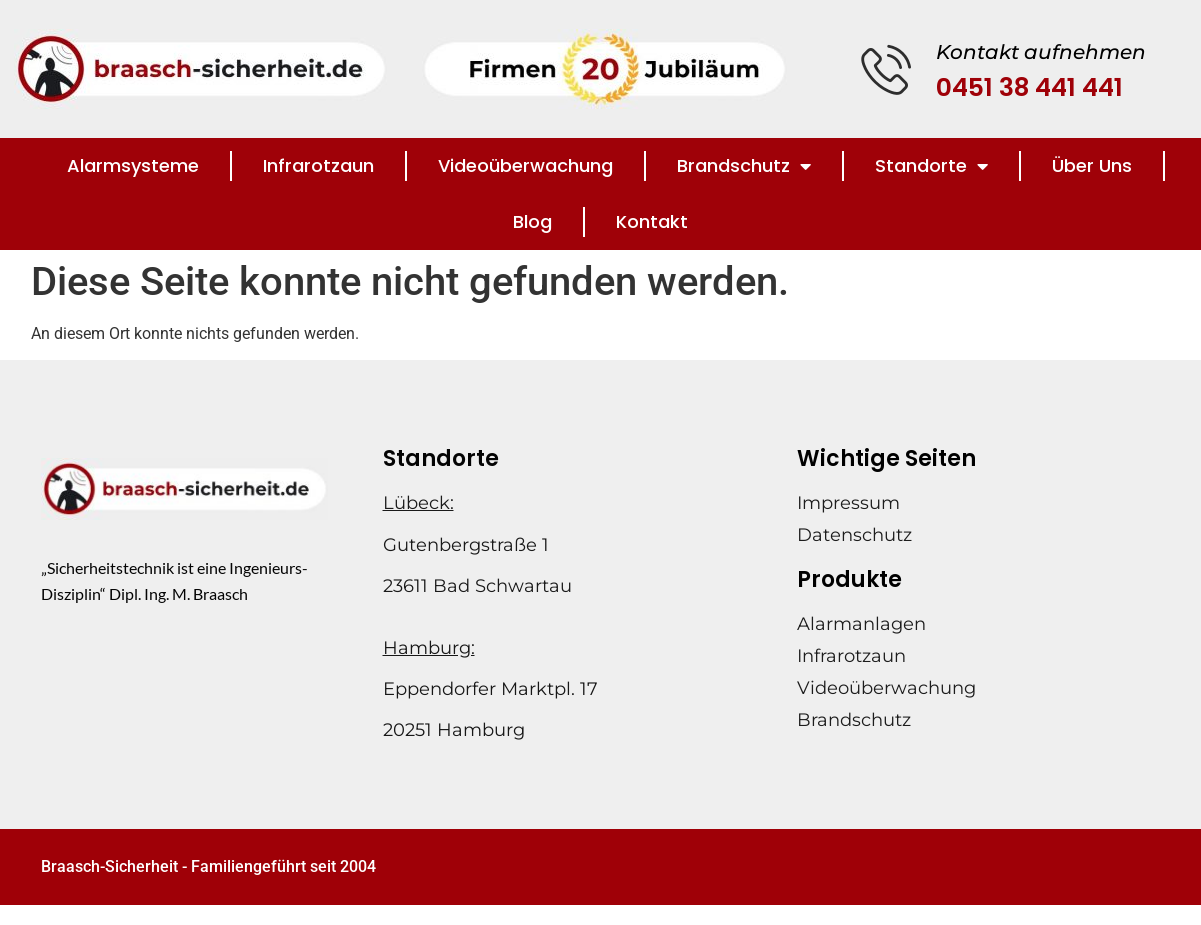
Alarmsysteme (133, 165)
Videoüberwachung (525, 165)
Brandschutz (744, 166)
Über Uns (1092, 165)
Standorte (931, 166)
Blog (532, 221)
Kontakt (652, 221)
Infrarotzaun (318, 165)
